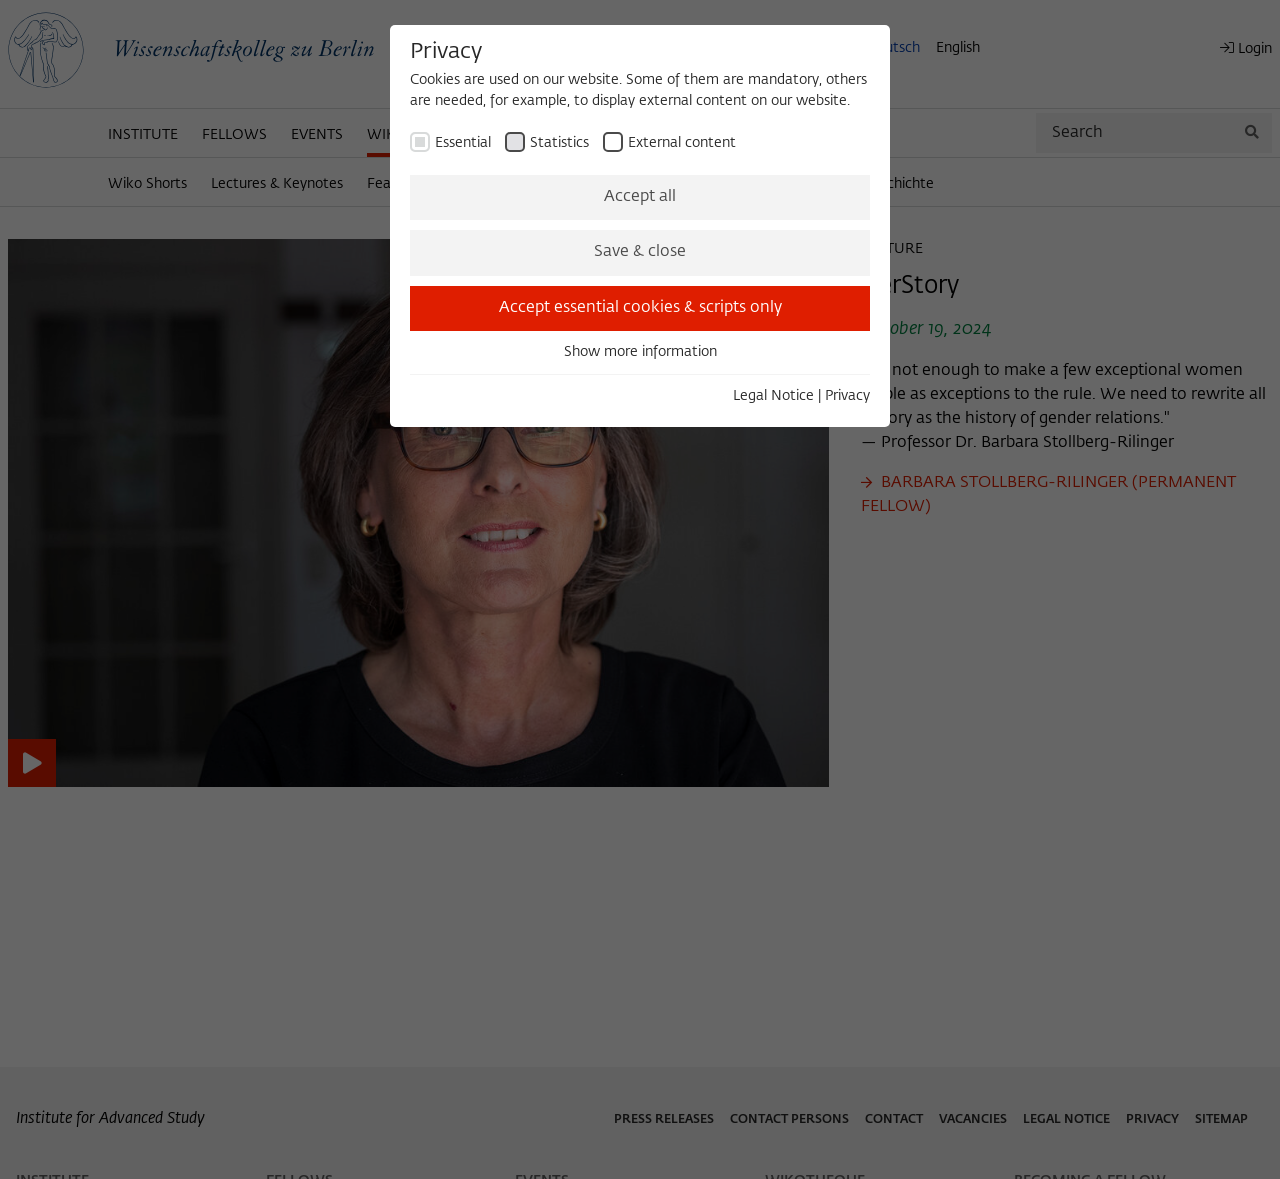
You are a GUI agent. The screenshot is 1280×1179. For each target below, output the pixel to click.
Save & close (640, 252)
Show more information (640, 352)
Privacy (847, 396)
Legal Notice (773, 396)
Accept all (640, 197)
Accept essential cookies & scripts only (640, 308)
